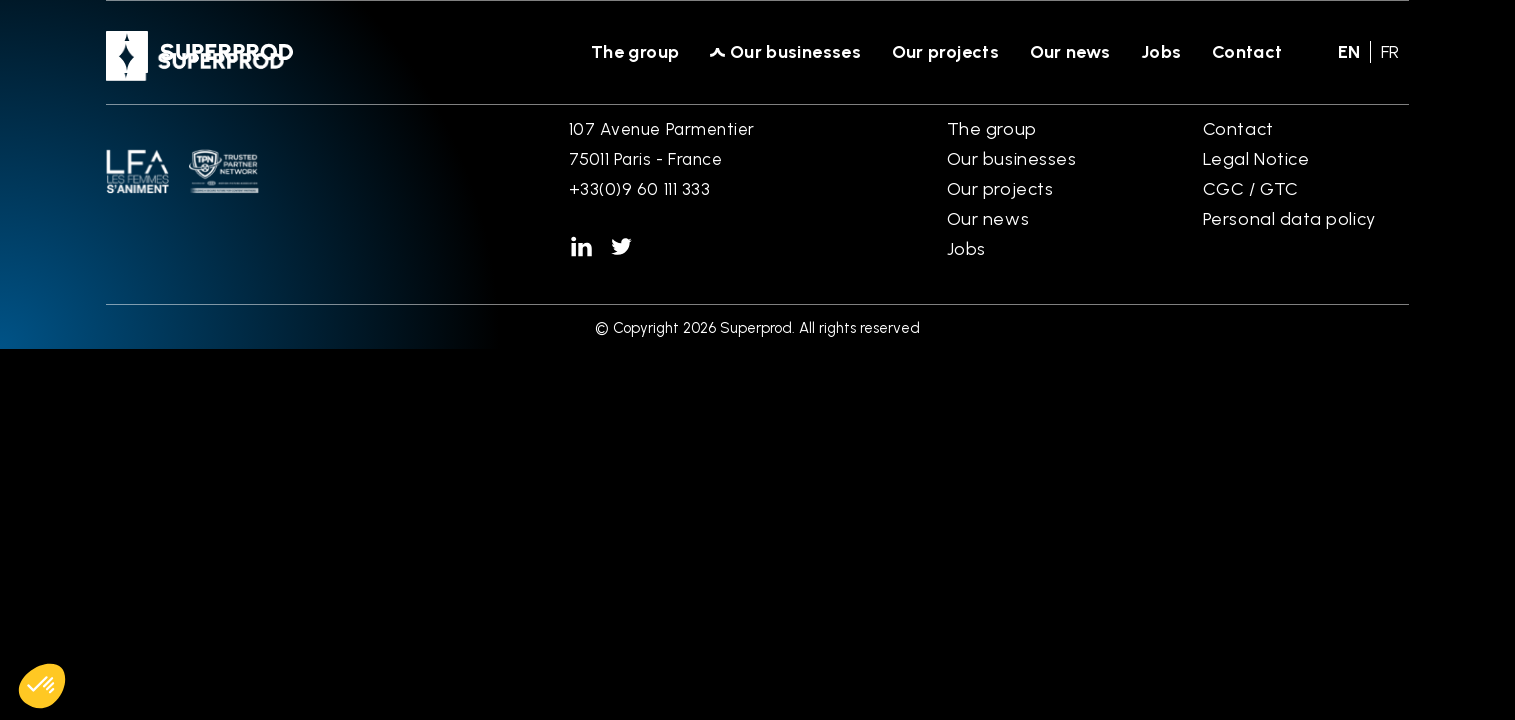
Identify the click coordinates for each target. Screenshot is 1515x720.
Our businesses (795, 52)
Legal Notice (1256, 159)
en (1349, 52)
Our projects (946, 52)
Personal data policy (1289, 219)
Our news (1070, 52)
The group (635, 52)
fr (1390, 52)
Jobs (1161, 52)
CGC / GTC (1251, 189)
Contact (1247, 52)
